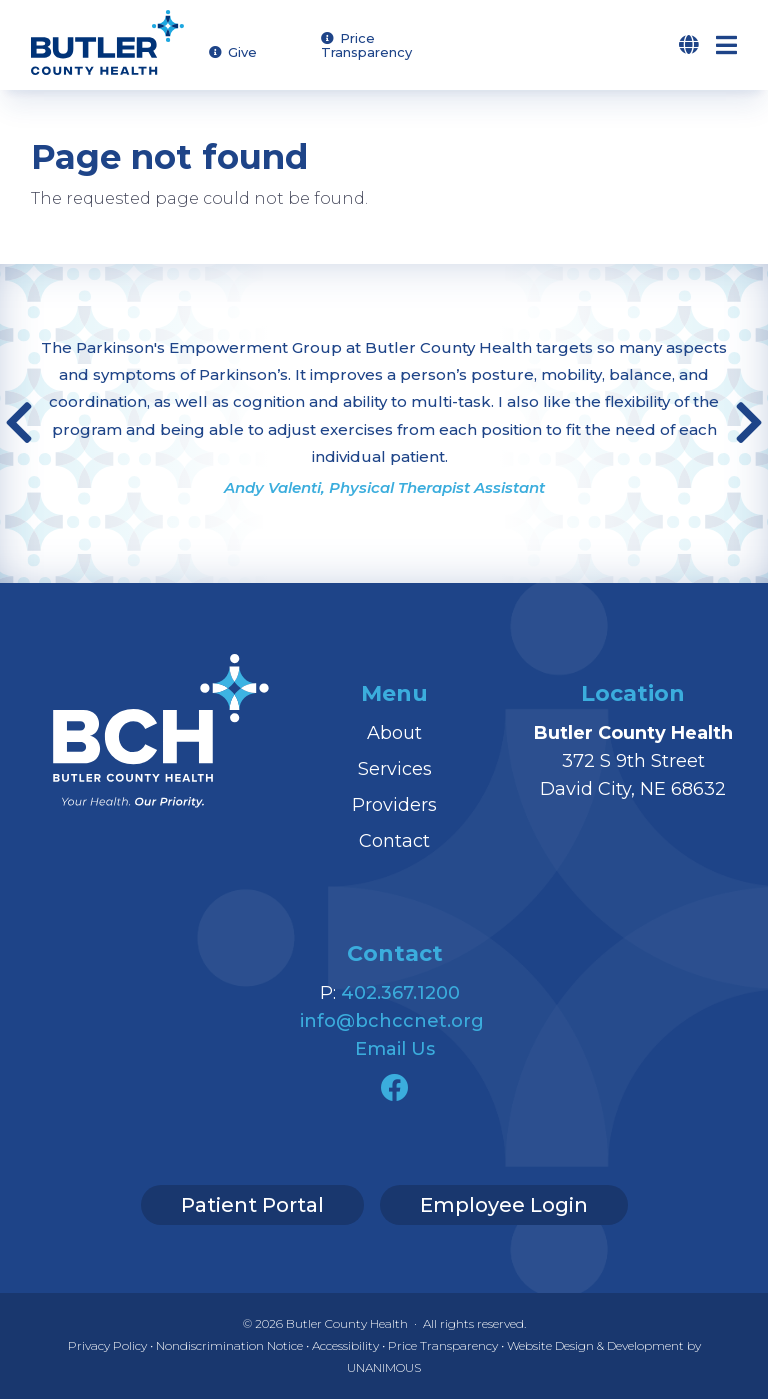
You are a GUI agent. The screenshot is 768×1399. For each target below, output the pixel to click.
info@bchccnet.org (392, 1021)
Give (242, 52)
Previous (19, 423)
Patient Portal (252, 1205)
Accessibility (345, 1345)
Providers (394, 805)
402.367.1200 (400, 993)
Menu (742, 45)
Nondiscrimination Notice (229, 1345)
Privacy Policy (107, 1345)
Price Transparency (366, 45)
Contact (394, 841)
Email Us (395, 1049)
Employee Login (504, 1205)
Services (395, 769)
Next (749, 423)
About (394, 733)
